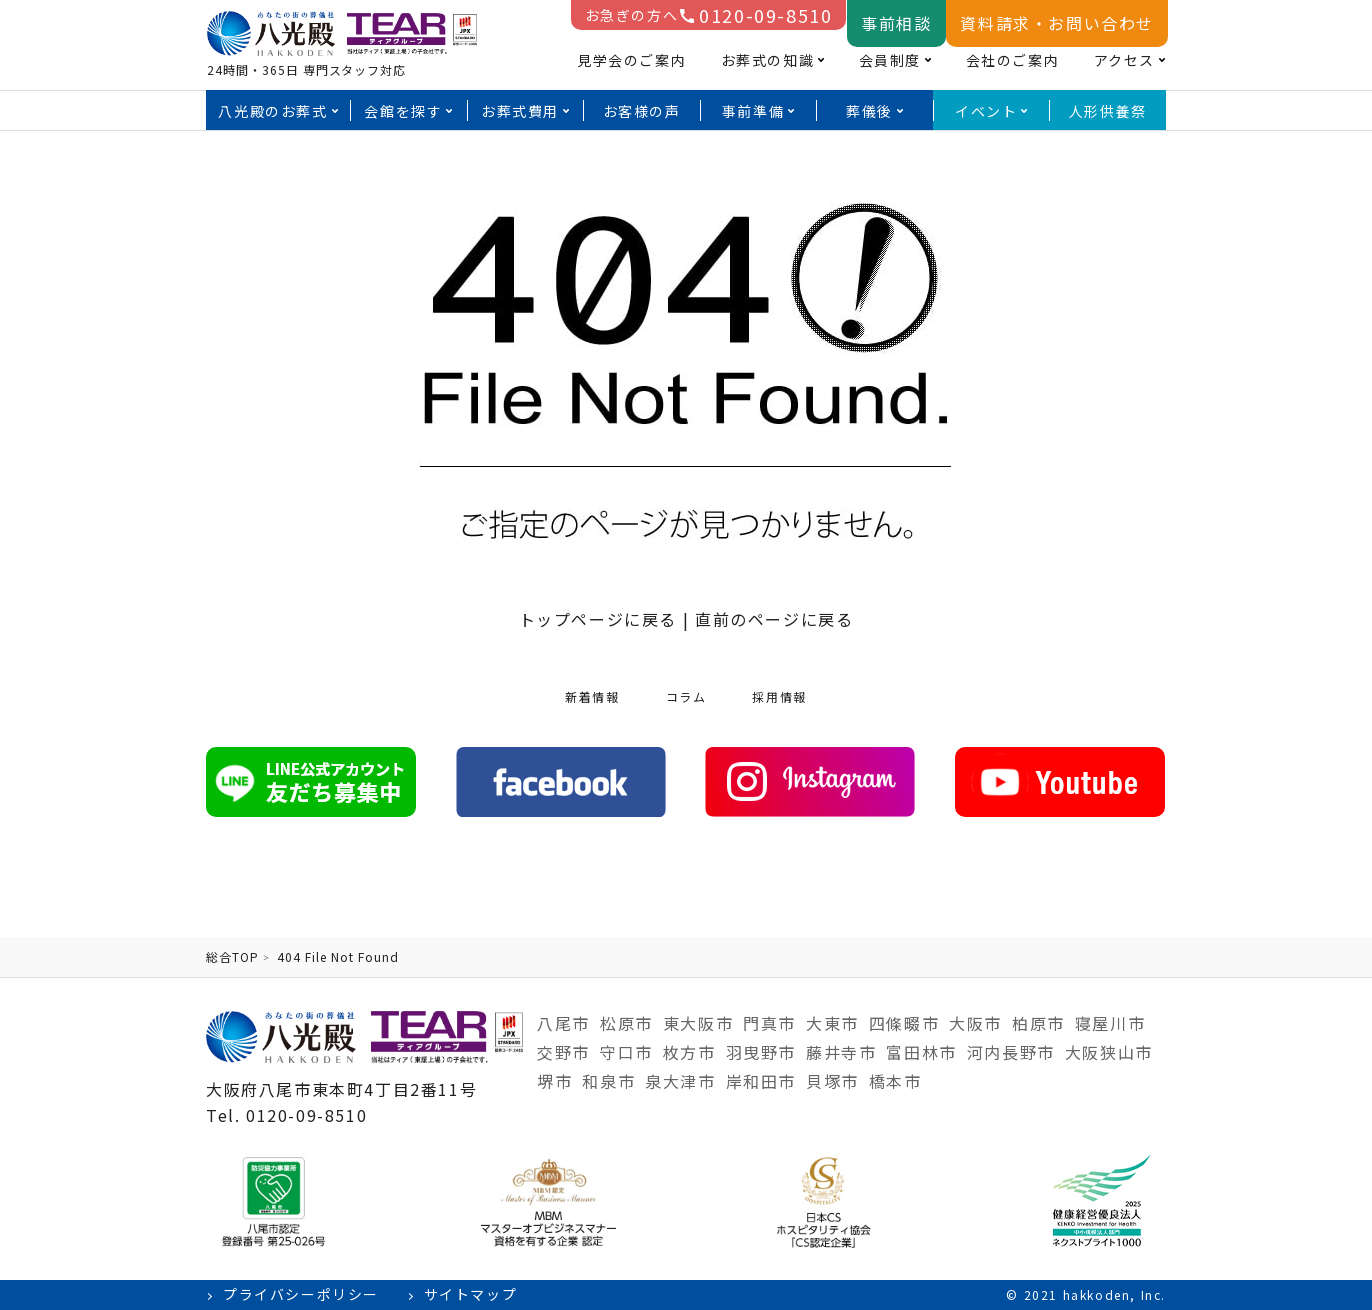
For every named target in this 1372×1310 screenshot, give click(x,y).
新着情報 (592, 696)
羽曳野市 (761, 1052)
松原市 (626, 1023)
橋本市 (895, 1081)
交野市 (563, 1052)
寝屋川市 (1110, 1023)
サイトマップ (471, 1294)
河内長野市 (1011, 1052)
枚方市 (689, 1052)
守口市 (626, 1052)
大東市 (832, 1023)
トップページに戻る (598, 619)
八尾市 (563, 1023)
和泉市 (608, 1081)
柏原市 (1038, 1023)
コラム (686, 696)
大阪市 (975, 1023)
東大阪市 (698, 1023)
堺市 (554, 1081)
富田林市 (921, 1052)
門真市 (769, 1023)
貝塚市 (832, 1081)
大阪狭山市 (1109, 1052)
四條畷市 (904, 1023)
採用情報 (779, 696)
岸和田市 (761, 1081)
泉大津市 (680, 1081)
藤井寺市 (841, 1052)
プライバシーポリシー (301, 1294)
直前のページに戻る (774, 619)
